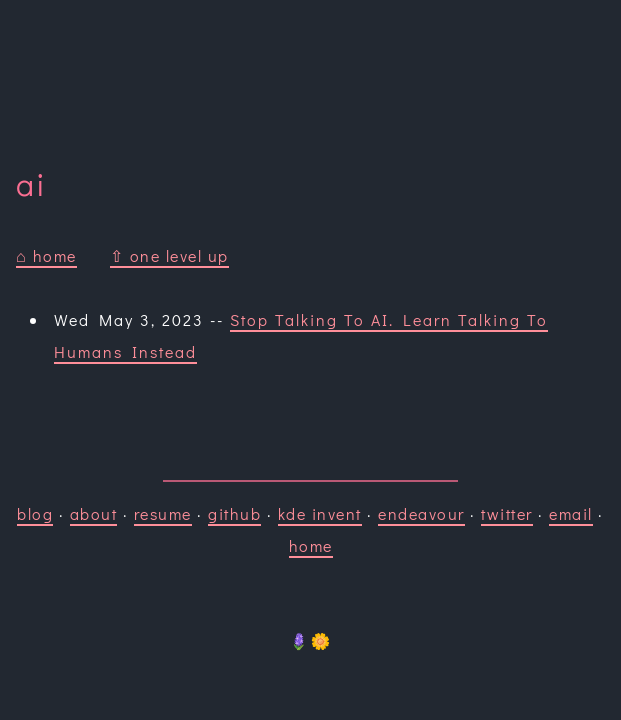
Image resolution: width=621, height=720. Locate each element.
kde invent (320, 513)
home (311, 545)
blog (35, 513)
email (571, 513)
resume (163, 513)
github (234, 513)
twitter (507, 513)
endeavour (421, 513)
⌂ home (46, 255)
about (94, 513)
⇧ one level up (169, 255)
